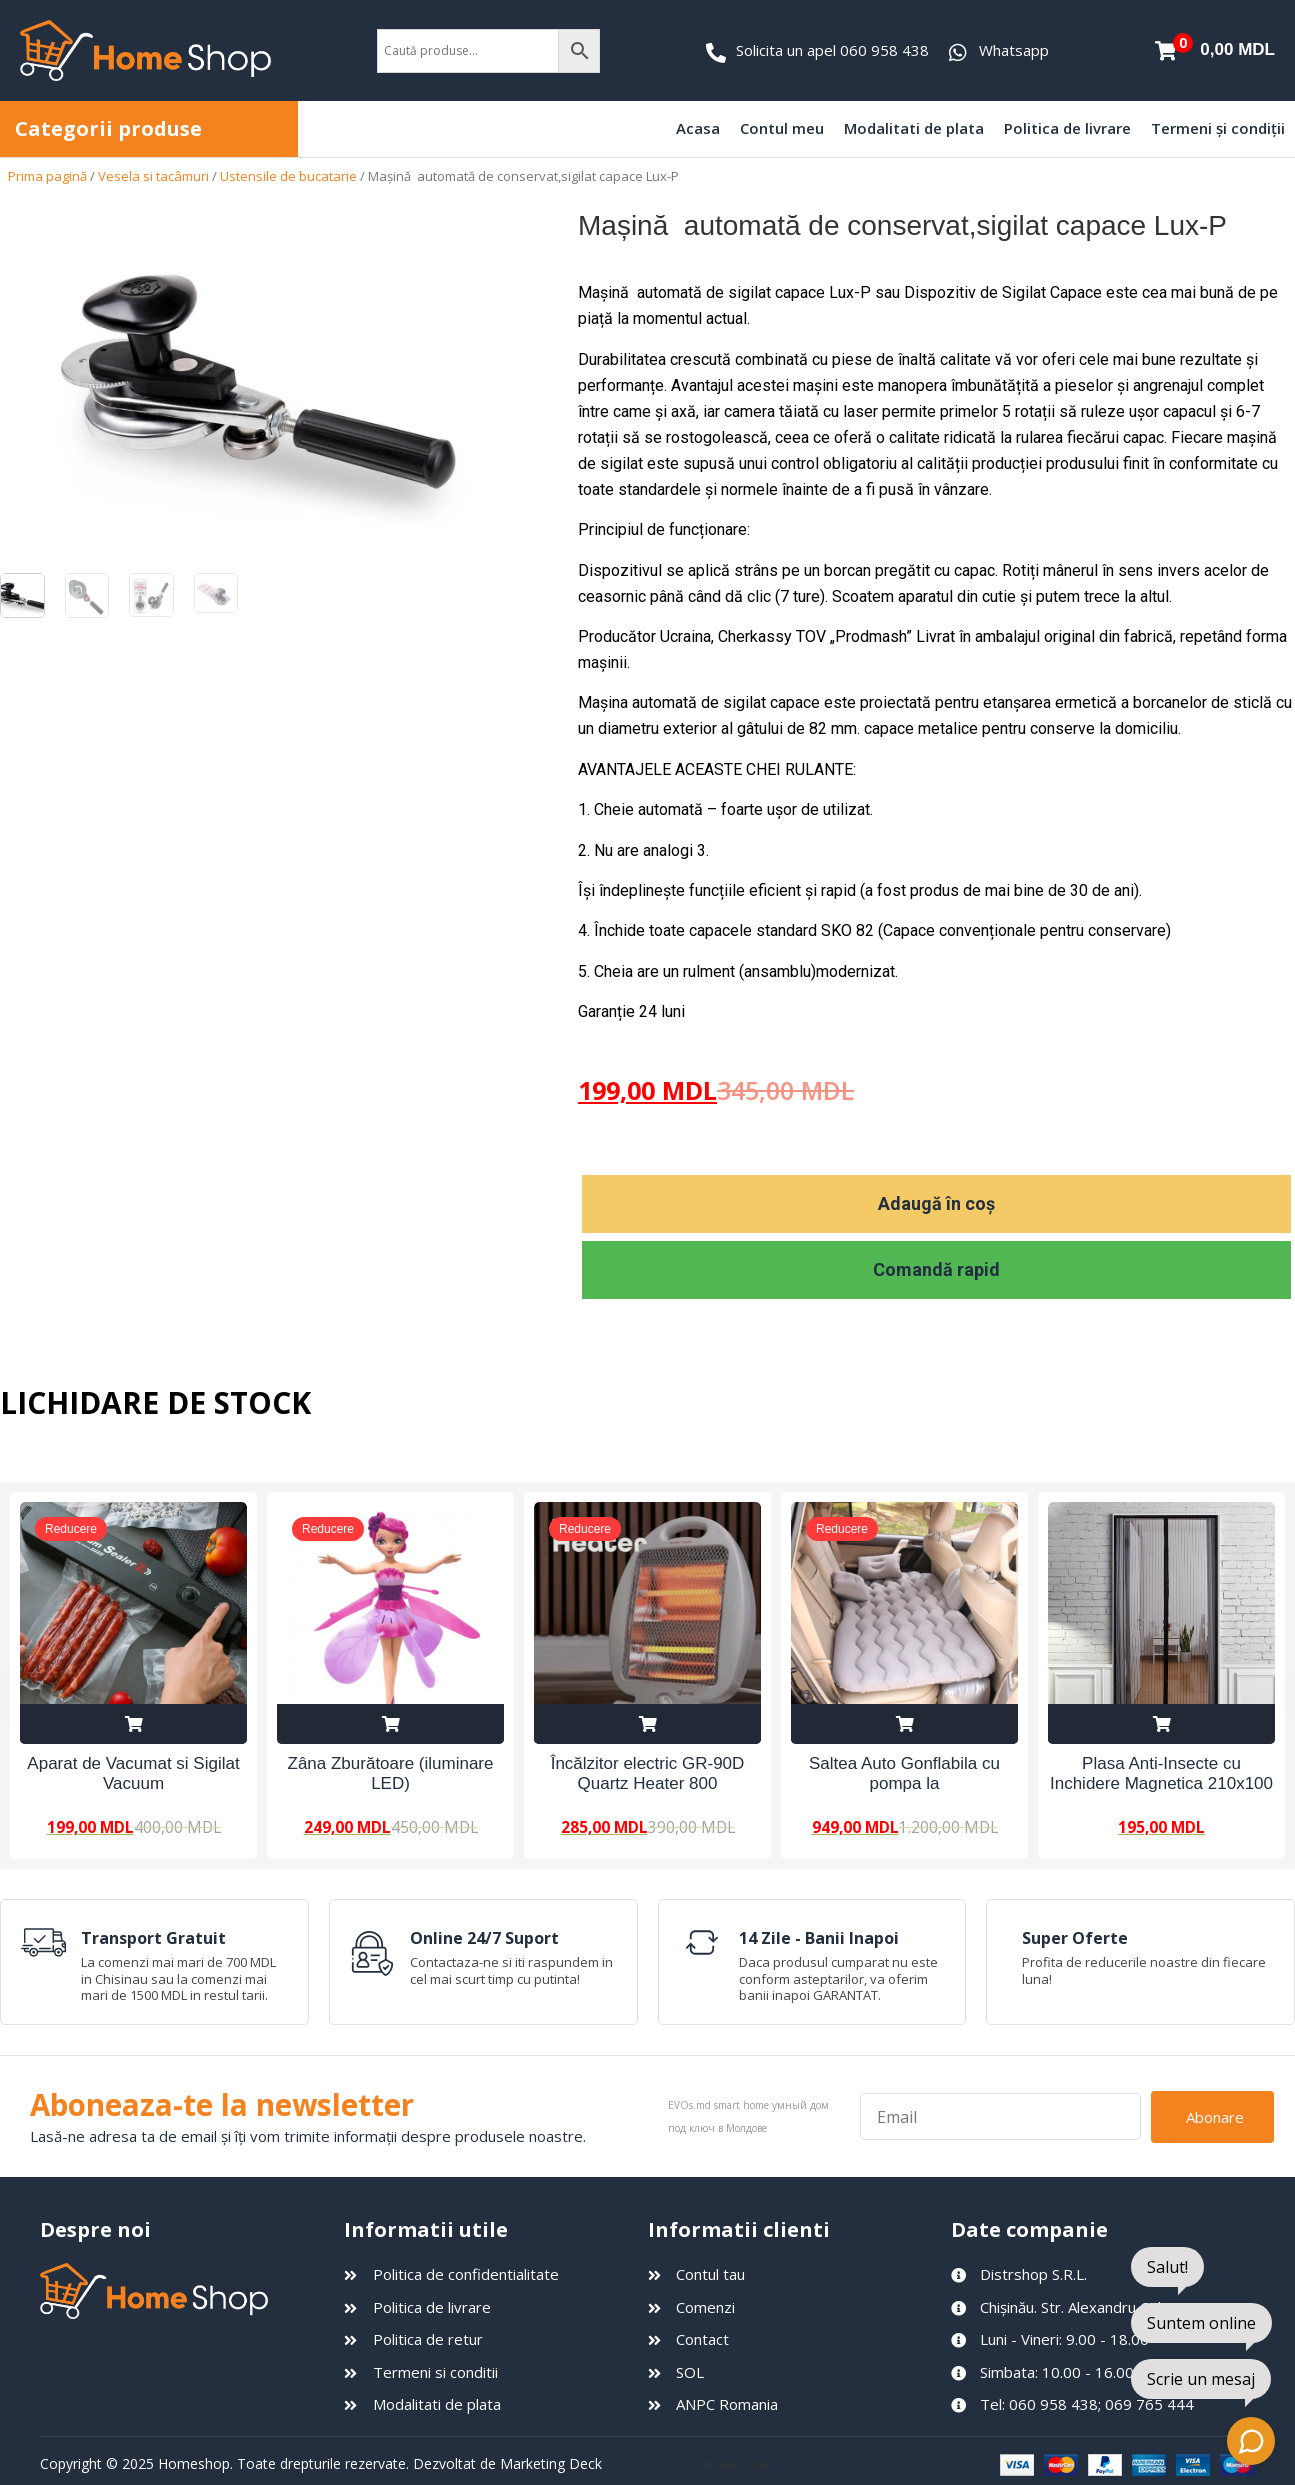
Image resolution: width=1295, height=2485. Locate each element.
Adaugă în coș (936, 1203)
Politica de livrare (1067, 128)
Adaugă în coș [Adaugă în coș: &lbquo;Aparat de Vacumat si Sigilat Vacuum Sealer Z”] (133, 1724)
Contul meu (782, 128)
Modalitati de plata (914, 128)
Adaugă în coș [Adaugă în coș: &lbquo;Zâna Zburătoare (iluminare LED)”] (390, 1724)
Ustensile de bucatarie (288, 176)
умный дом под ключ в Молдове (853, 2464)
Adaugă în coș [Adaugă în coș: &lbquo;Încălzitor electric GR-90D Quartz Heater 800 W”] (647, 1724)
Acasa (698, 128)
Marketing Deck (551, 2463)
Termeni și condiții (1218, 128)
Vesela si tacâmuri (153, 176)
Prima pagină (47, 176)
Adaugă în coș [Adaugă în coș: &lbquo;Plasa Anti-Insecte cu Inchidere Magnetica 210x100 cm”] (1161, 1724)
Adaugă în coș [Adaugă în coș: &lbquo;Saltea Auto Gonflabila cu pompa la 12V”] (904, 1724)
